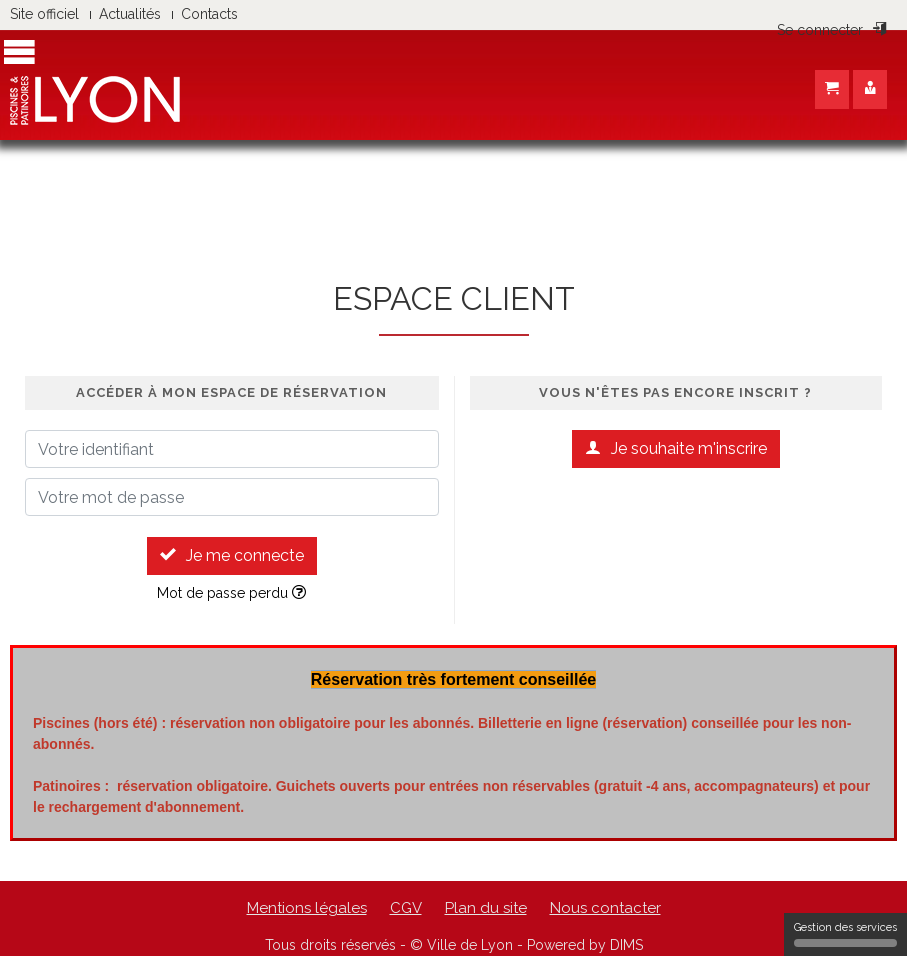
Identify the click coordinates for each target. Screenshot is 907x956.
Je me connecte (232, 555)
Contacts (209, 14)
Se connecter (832, 30)
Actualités (130, 14)
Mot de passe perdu (231, 593)
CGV (406, 908)
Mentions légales (307, 908)
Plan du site (486, 908)
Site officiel (44, 14)
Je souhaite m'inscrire (676, 448)
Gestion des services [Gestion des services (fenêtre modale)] (845, 934)
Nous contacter (605, 908)
